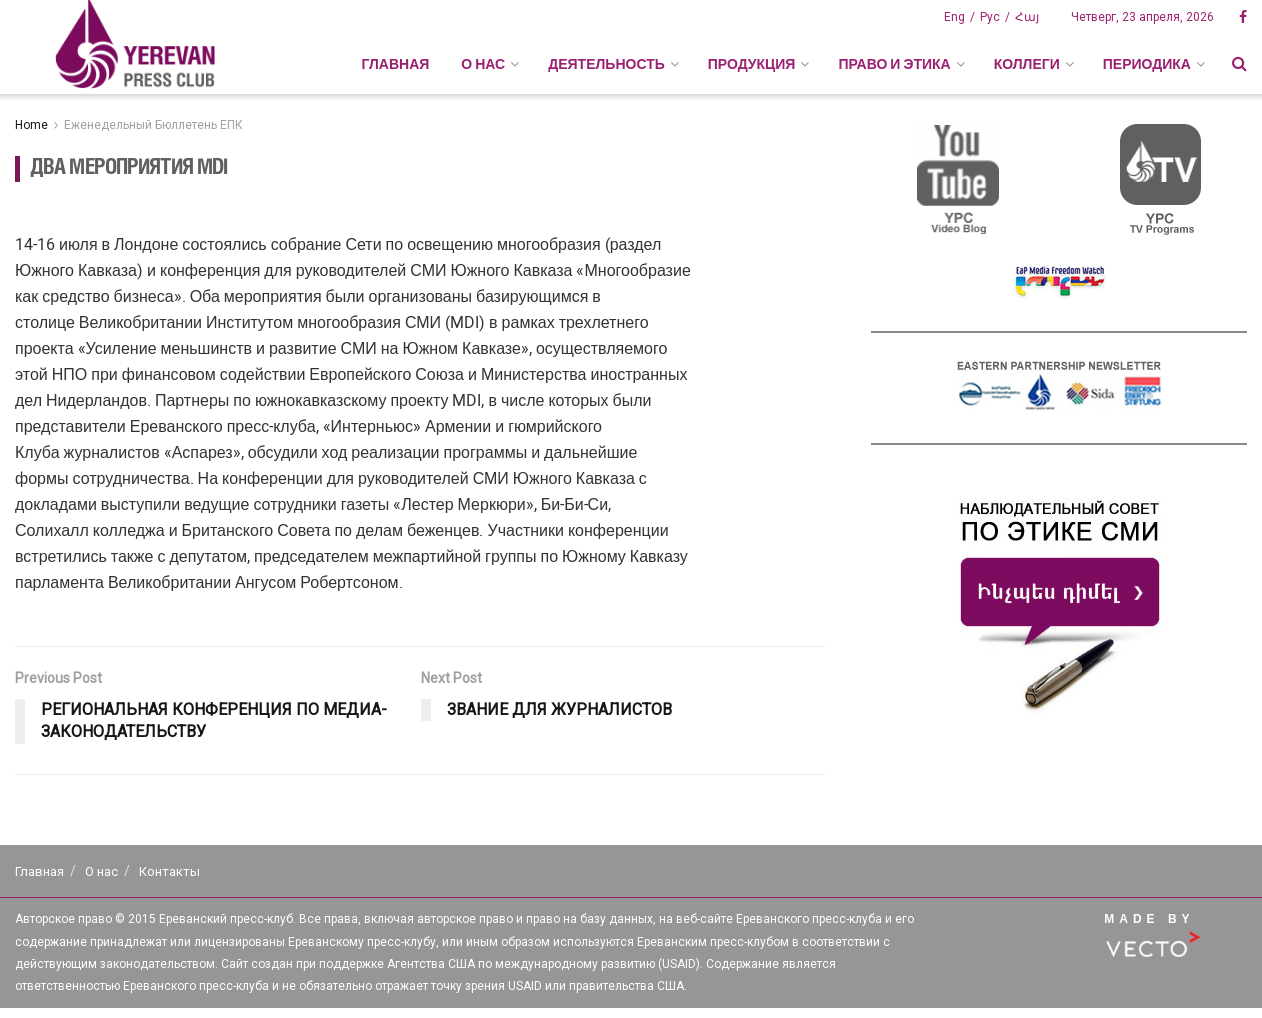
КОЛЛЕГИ (1027, 64)
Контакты (169, 871)
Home (31, 125)
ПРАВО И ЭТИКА (894, 64)
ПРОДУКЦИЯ (752, 64)
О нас (101, 871)
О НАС (483, 64)
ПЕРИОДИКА (1147, 64)
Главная (395, 64)
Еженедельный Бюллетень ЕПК (153, 125)
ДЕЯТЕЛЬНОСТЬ (606, 64)
